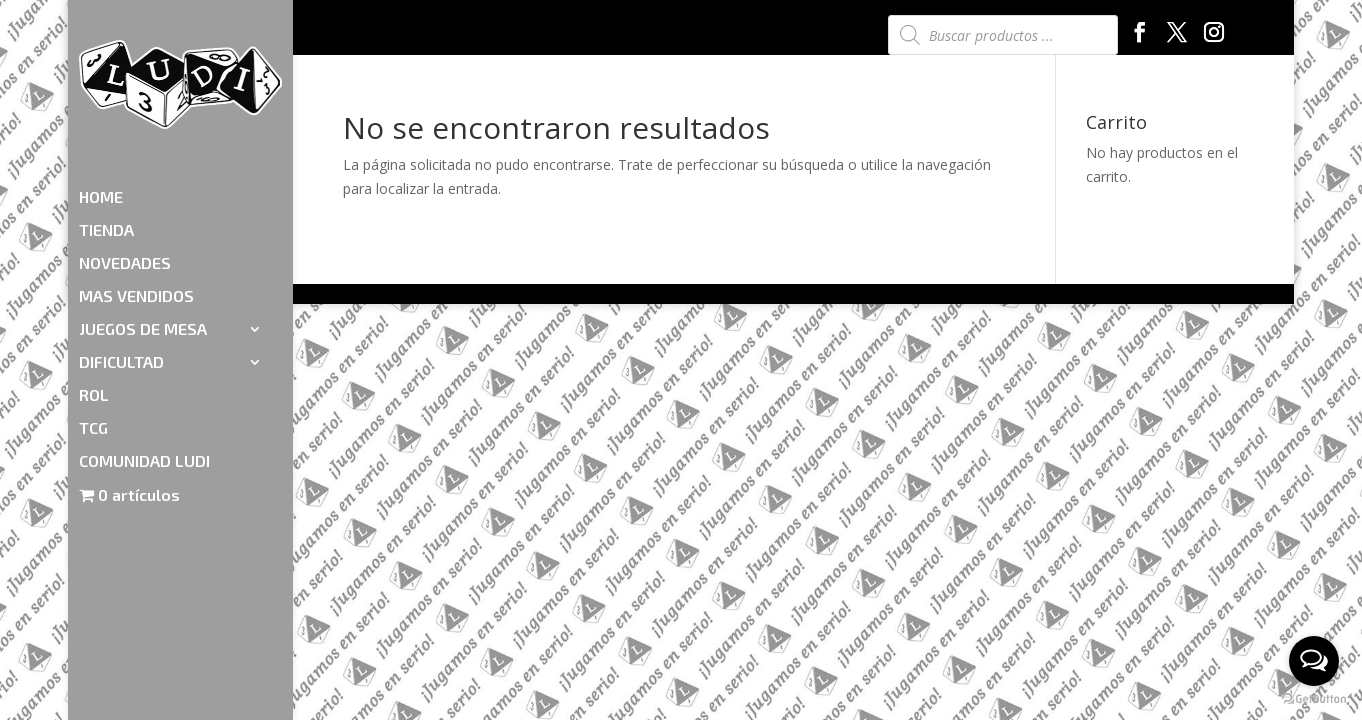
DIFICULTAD (121, 246)
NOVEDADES (125, 147)
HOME (101, 81)
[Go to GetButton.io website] (1314, 699)
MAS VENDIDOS (136, 180)
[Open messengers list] (1314, 661)
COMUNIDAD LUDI (144, 345)
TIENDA (106, 114)
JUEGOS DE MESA (143, 213)
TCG (93, 312)
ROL (94, 279)
